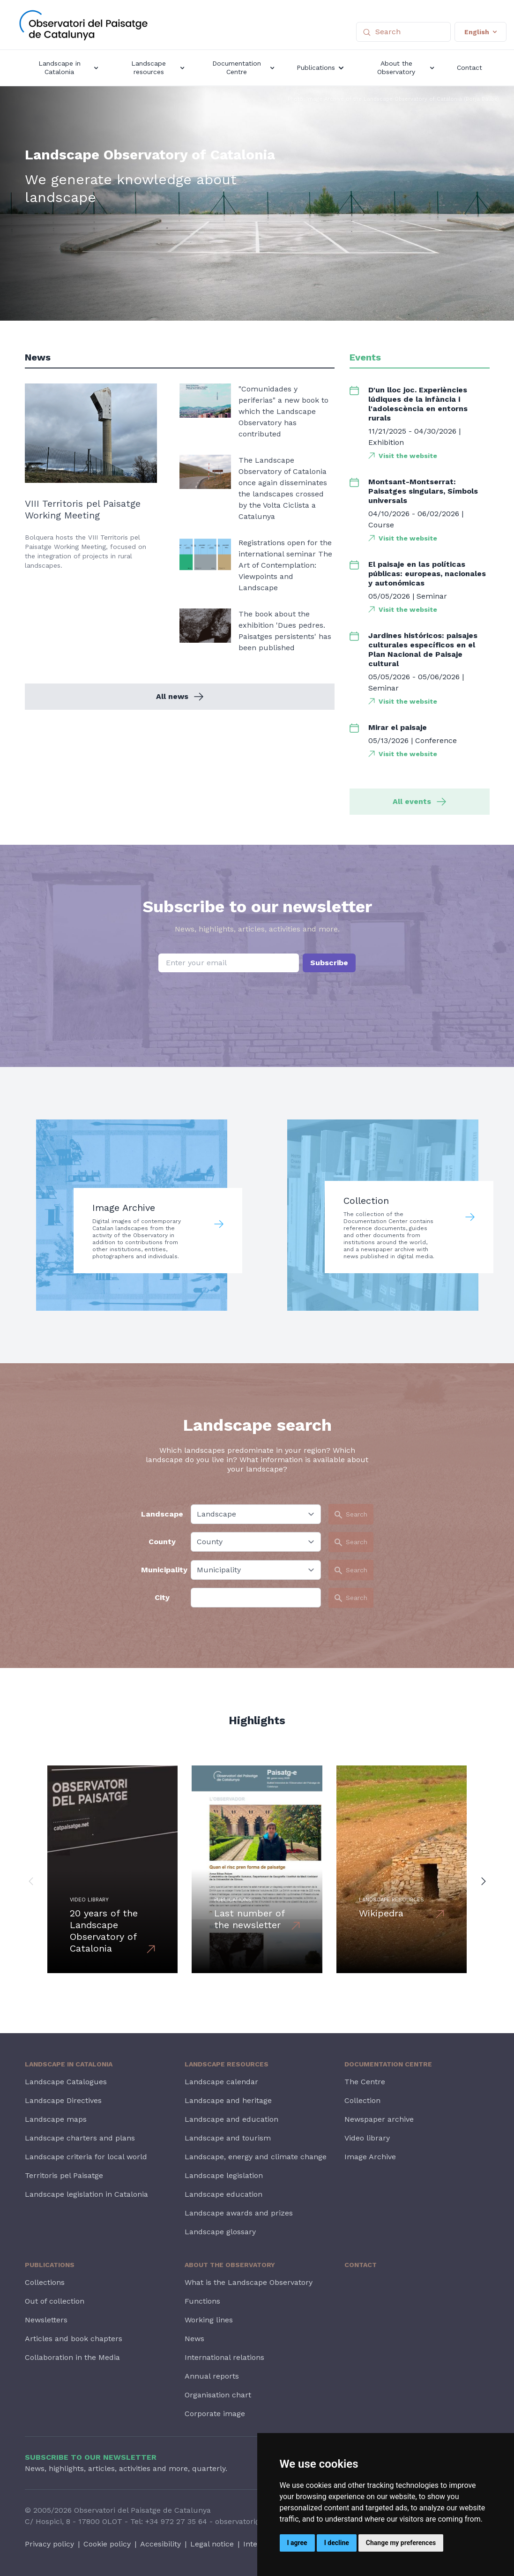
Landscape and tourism (228, 2137)
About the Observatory (230, 2264)
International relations (224, 2357)
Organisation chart (218, 2394)
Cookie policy (107, 2543)
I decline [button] (336, 2542)
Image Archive (370, 2156)
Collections (45, 2282)
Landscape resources (226, 2064)
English (480, 32)
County (162, 1541)
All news (179, 696)
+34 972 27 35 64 (176, 2521)
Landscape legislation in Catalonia (86, 2194)
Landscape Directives (63, 2100)
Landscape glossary (220, 2231)
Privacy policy (49, 2543)
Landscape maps (56, 2119)
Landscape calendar (221, 2081)
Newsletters (46, 2319)
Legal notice (212, 2543)
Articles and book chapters (73, 2338)
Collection (362, 2100)
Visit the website (408, 455)
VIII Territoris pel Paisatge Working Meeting (83, 509)
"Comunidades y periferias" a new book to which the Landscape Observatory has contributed (283, 411)
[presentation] (257, 996)
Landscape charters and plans (80, 2137)
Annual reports (212, 2376)
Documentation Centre (388, 2064)
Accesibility (160, 2543)
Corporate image (215, 2413)
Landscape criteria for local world (86, 2156)
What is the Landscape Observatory (249, 2282)
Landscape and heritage (228, 2100)
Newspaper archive (379, 2119)
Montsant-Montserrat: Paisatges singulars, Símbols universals (423, 491)
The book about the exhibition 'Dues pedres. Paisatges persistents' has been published (284, 630)
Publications (49, 2264)
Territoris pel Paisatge (64, 2175)
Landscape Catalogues (66, 2081)
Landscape (162, 1514)
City (162, 1597)
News (194, 2338)
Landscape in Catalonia (68, 2064)
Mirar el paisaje (397, 727)
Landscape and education (231, 2119)
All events (419, 801)
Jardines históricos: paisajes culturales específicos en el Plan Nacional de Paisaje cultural (422, 649)
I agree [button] (297, 2542)
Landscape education (223, 2194)
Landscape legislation (224, 2175)
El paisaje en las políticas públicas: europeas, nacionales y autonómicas (427, 573)
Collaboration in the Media (72, 2357)
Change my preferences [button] (401, 2542)
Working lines (209, 2319)
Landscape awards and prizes (239, 2212)
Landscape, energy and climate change (256, 2156)
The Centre (364, 2081)
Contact (360, 2264)
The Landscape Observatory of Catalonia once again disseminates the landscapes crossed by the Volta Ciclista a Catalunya (282, 488)
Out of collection (54, 2301)
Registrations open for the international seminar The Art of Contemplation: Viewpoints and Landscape (285, 565)
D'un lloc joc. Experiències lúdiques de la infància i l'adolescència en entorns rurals (418, 403)
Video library (367, 2137)
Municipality (162, 1569)
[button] (31, 1881)
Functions (202, 2301)
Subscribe (329, 962)
